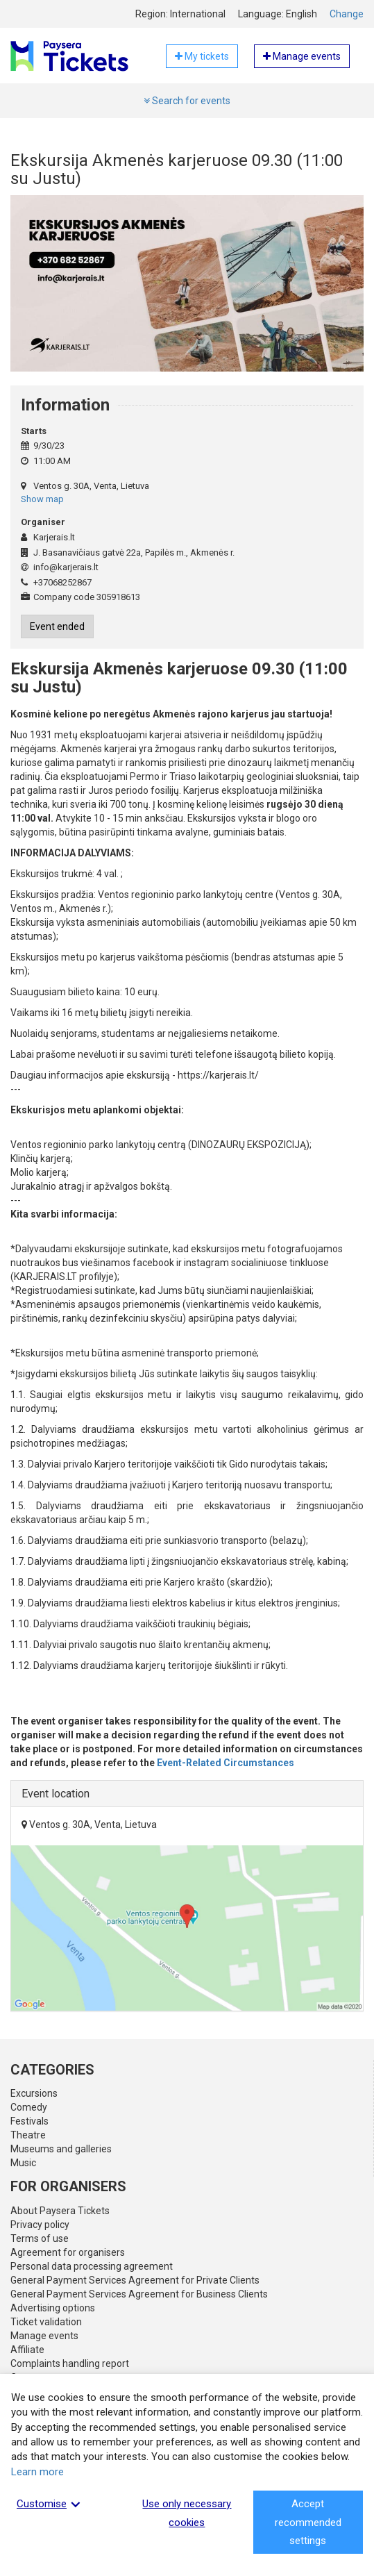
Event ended (57, 626)
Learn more (37, 2472)
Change (347, 13)
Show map (42, 499)
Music (23, 2162)
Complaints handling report (69, 2363)
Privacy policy (39, 2224)
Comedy (28, 2107)
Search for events (187, 100)
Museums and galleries (61, 2148)
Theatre (28, 2135)
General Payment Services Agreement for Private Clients (135, 2280)
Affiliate (27, 2349)
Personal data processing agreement (91, 2266)
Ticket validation (46, 2321)
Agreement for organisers (67, 2252)
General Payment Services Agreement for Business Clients (139, 2294)
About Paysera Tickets (60, 2210)
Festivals (29, 2121)
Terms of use (39, 2238)
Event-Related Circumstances (225, 1762)
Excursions (34, 2093)
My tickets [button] (202, 56)
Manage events (44, 2335)
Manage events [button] (302, 56)
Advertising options (52, 2307)
